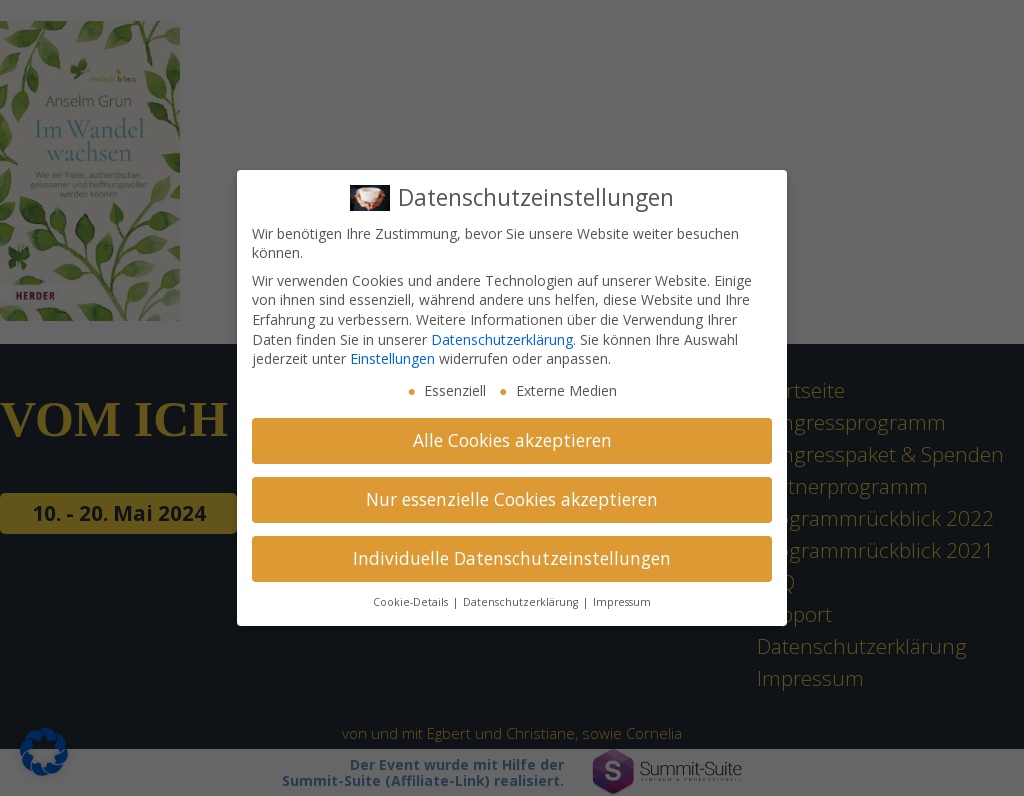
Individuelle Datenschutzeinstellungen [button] (512, 558)
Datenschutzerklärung (502, 339)
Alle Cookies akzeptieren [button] (512, 440)
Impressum (622, 602)
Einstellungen (392, 358)
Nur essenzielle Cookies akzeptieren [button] (512, 499)
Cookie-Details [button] (412, 602)
